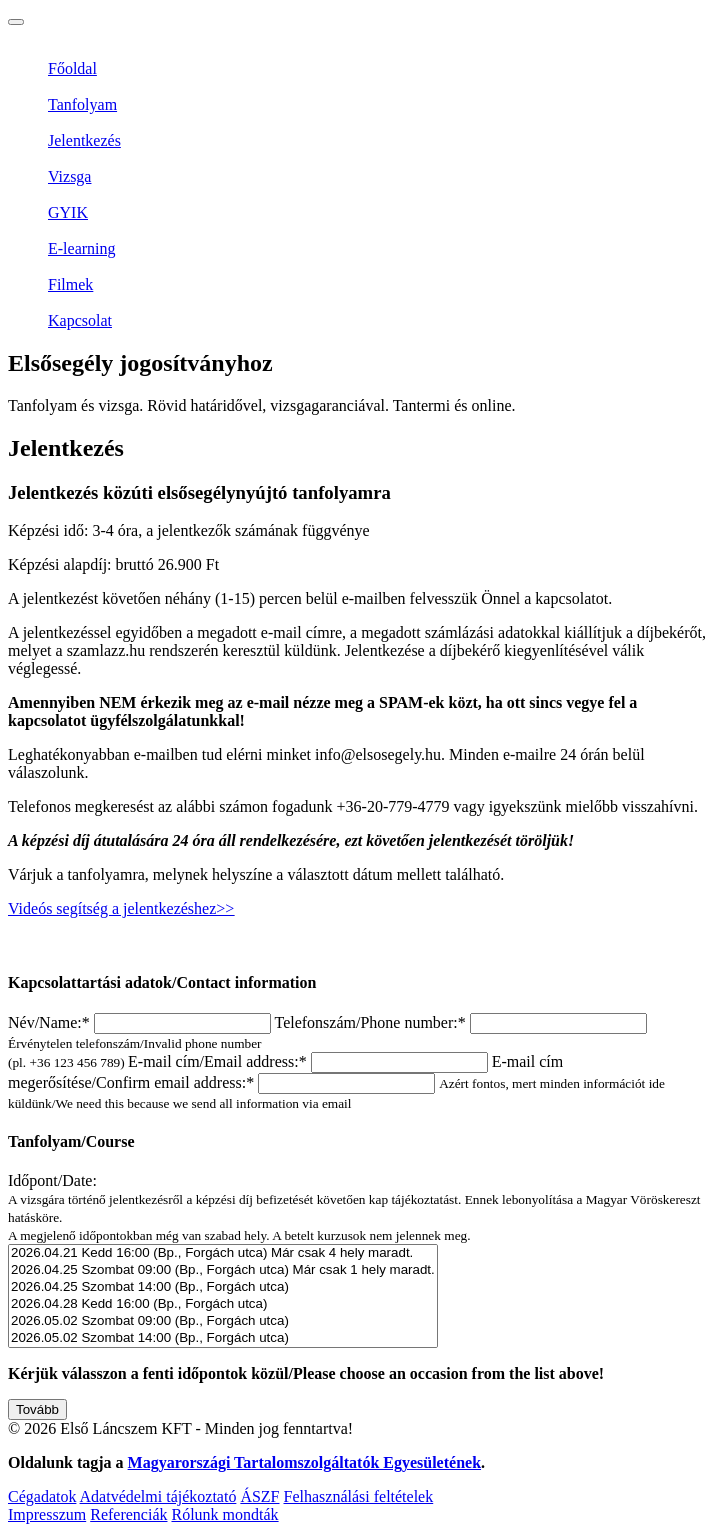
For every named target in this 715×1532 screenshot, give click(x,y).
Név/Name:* (141, 1022)
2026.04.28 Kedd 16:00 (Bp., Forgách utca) (223, 1304)
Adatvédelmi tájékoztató (158, 1496)
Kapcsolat (80, 320)
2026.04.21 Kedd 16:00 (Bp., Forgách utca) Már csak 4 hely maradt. (223, 1253)
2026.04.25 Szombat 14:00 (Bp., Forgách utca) (223, 1287)
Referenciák (128, 1514)
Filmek (70, 284)
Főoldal (72, 68)
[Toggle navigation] (16, 22)
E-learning (82, 248)
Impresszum (47, 1514)
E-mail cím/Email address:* (310, 1061)
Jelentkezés (84, 140)
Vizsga (69, 176)
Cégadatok (42, 1496)
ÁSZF (259, 1496)
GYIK (68, 212)
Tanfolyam (82, 104)
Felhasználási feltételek (359, 1496)
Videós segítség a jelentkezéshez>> (121, 908)
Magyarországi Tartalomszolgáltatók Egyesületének (304, 1462)
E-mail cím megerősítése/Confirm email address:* (336, 1082)
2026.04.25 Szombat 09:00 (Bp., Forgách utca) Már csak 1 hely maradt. (223, 1270)
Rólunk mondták (224, 1514)
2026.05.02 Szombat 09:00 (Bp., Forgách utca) (223, 1321)
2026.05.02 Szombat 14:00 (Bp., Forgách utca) (223, 1338)
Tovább (37, 1409)
